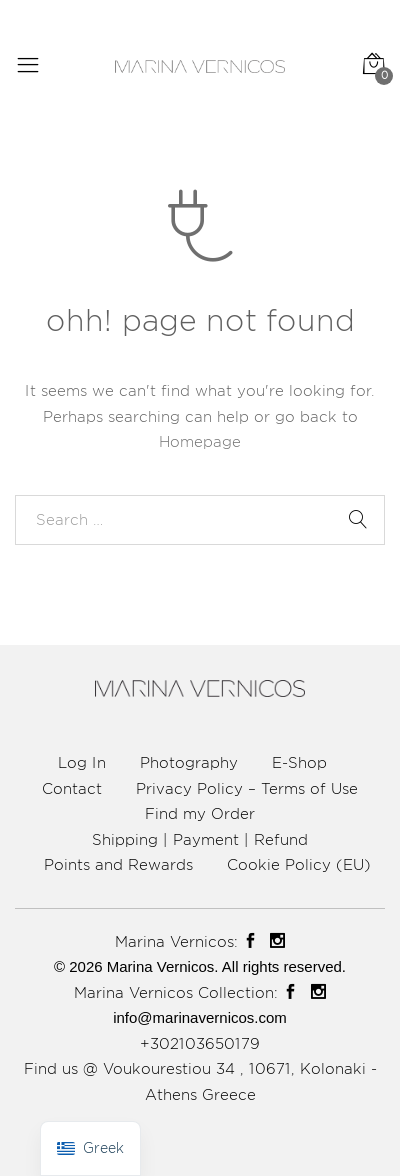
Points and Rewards (118, 864)
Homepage (200, 441)
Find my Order (200, 813)
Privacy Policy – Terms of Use (247, 788)
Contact (72, 788)
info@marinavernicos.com (200, 1017)
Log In (82, 762)
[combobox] (200, 520)
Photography (189, 762)
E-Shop (299, 762)
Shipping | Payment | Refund (200, 839)
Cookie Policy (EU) (299, 864)
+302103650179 (200, 1043)
